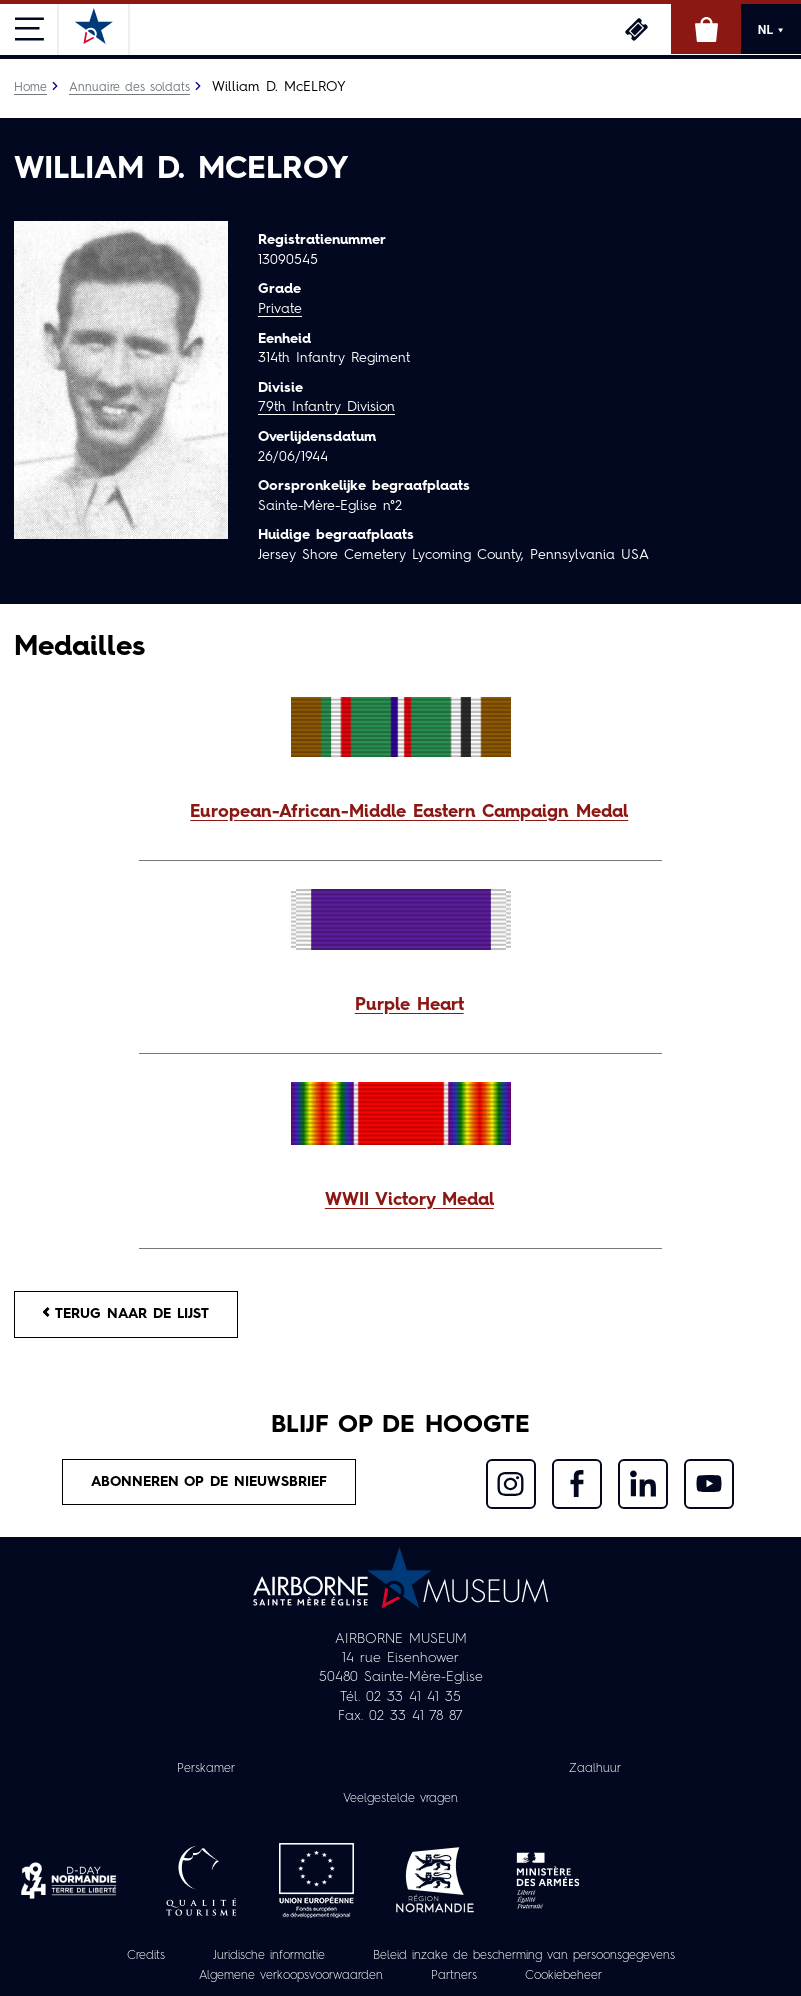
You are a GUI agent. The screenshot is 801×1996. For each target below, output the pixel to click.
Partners (454, 1976)
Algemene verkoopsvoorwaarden (291, 1976)
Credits (146, 1956)
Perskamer (206, 1769)
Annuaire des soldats (129, 88)
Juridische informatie (269, 1956)
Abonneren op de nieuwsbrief (209, 1482)
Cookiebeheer (563, 1976)
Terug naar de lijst (126, 1313)
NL (771, 30)
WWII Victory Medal (409, 1200)
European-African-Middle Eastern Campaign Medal (409, 812)
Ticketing (636, 29)
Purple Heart (409, 1005)
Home (30, 88)
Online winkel (706, 29)
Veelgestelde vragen (400, 1799)
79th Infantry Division (326, 407)
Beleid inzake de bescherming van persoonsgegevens (524, 1956)
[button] (400, 813)
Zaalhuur (595, 1769)
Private (280, 309)
